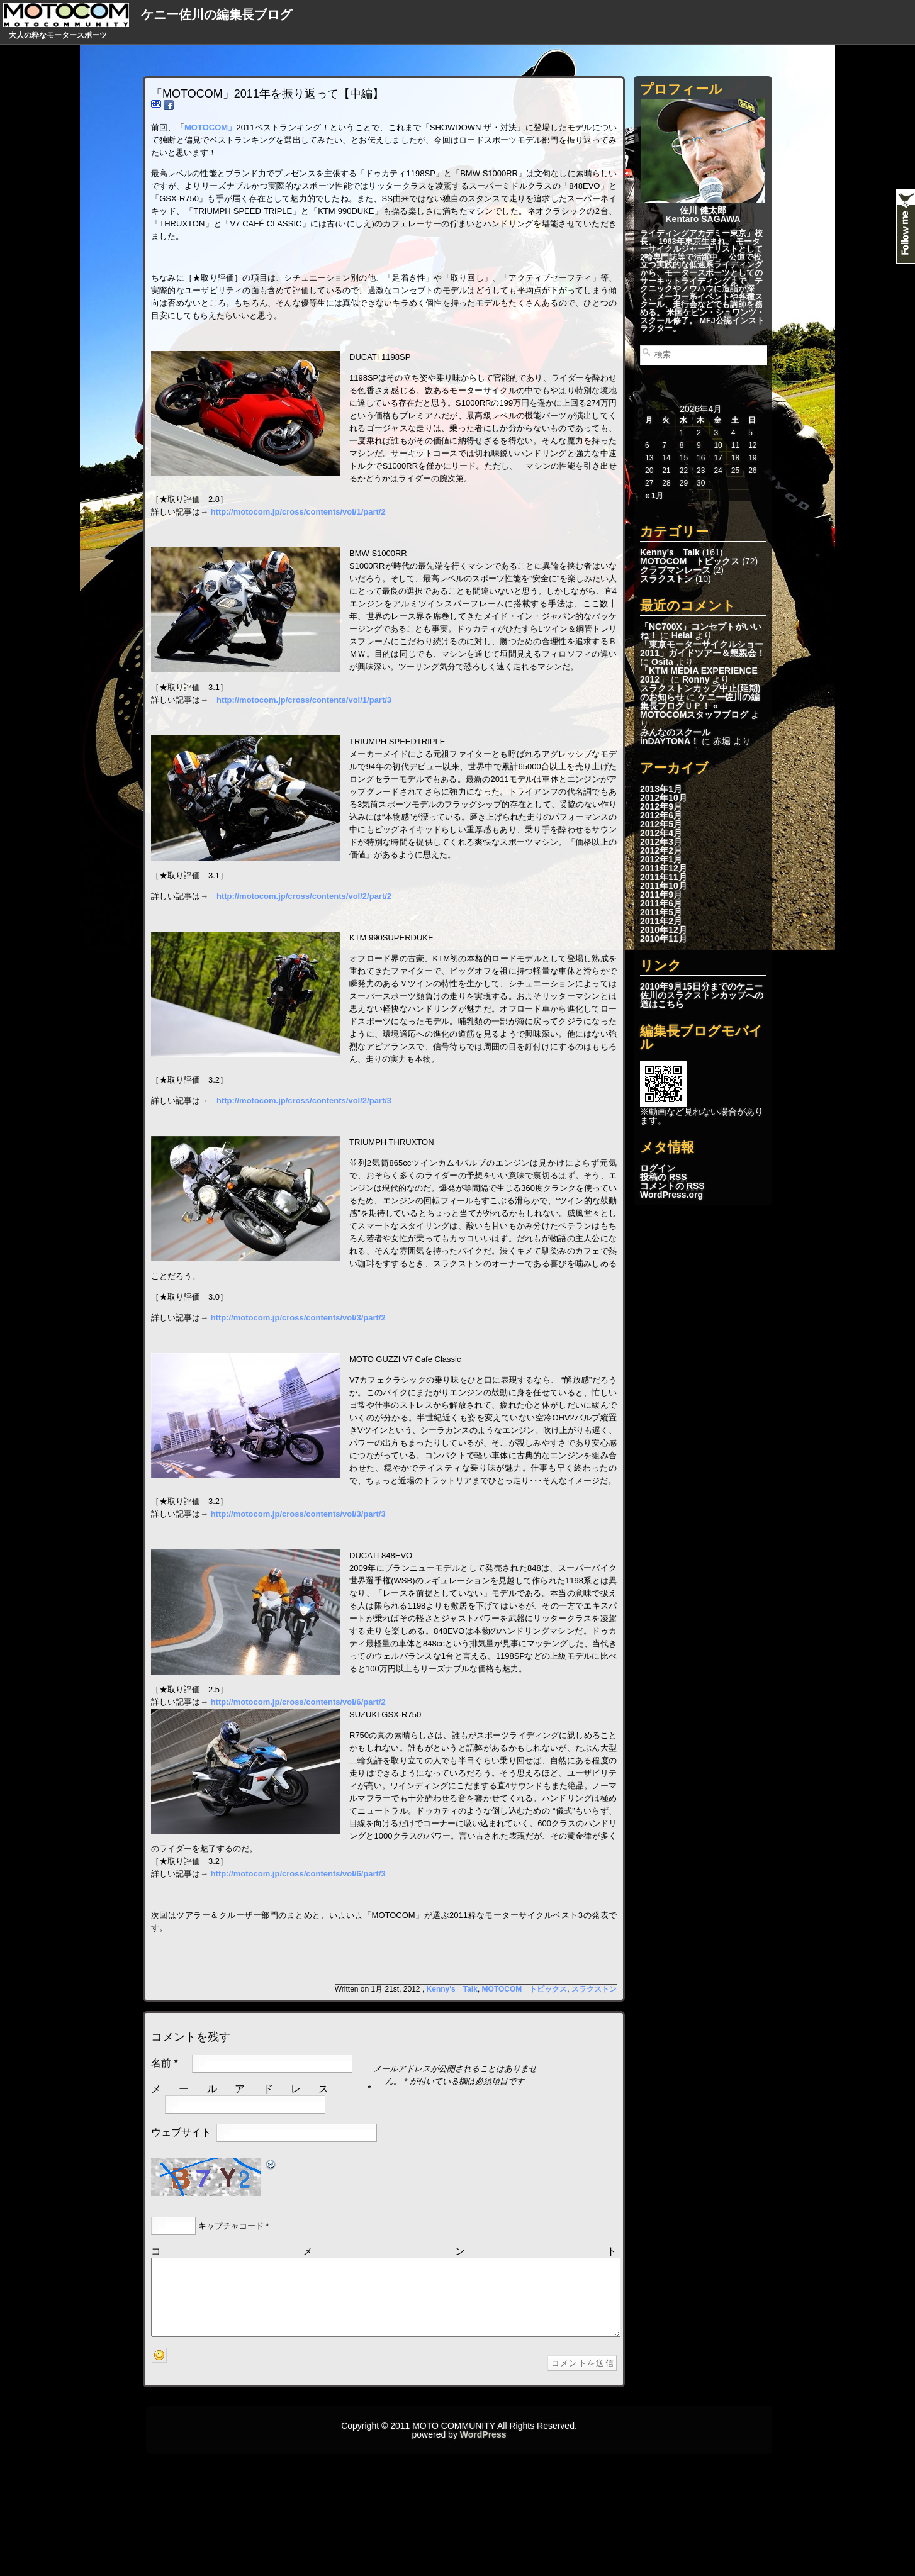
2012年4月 (661, 833)
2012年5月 (661, 824)
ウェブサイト (181, 2132)
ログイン (657, 1168)
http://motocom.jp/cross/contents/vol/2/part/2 (303, 896)
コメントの (672, 1186)
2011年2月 (661, 921)
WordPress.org (671, 1195)
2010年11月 (663, 939)
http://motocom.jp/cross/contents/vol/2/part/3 (303, 1100)
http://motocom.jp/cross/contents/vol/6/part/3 (298, 1873)
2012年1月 (661, 859)
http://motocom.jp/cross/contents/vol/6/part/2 (298, 1702)
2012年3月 (661, 842)
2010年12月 (663, 930)
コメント (384, 2251)
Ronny (696, 679)
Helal (681, 635)
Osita (662, 662)
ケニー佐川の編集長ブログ (216, 14)
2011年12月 (663, 868)
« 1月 (654, 495)
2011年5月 (661, 912)
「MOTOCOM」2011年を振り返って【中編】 (267, 93)
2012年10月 (663, 798)
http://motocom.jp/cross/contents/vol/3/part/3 (298, 1514)
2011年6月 (661, 903)
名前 (161, 2063)
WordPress (483, 2450)
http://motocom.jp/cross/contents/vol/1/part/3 (303, 700)
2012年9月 (661, 806)
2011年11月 (663, 877)
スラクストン (666, 579)
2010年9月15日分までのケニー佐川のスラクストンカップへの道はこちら (701, 995)
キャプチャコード (231, 2226)
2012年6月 (661, 815)
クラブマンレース (675, 570)
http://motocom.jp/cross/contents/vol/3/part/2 (298, 1317)
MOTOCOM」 (210, 127)
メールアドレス (249, 2088)
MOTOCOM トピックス (689, 561)
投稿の (663, 1177)
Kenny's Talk (670, 552)
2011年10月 (663, 886)
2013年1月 (661, 789)
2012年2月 (661, 850)
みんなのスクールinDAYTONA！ (675, 736)
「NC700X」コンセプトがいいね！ (700, 631)
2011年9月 (661, 894)
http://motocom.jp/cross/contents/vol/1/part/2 (298, 511)
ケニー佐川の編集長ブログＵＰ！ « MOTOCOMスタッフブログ (700, 706)
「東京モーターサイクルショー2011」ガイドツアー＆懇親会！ (702, 648)
